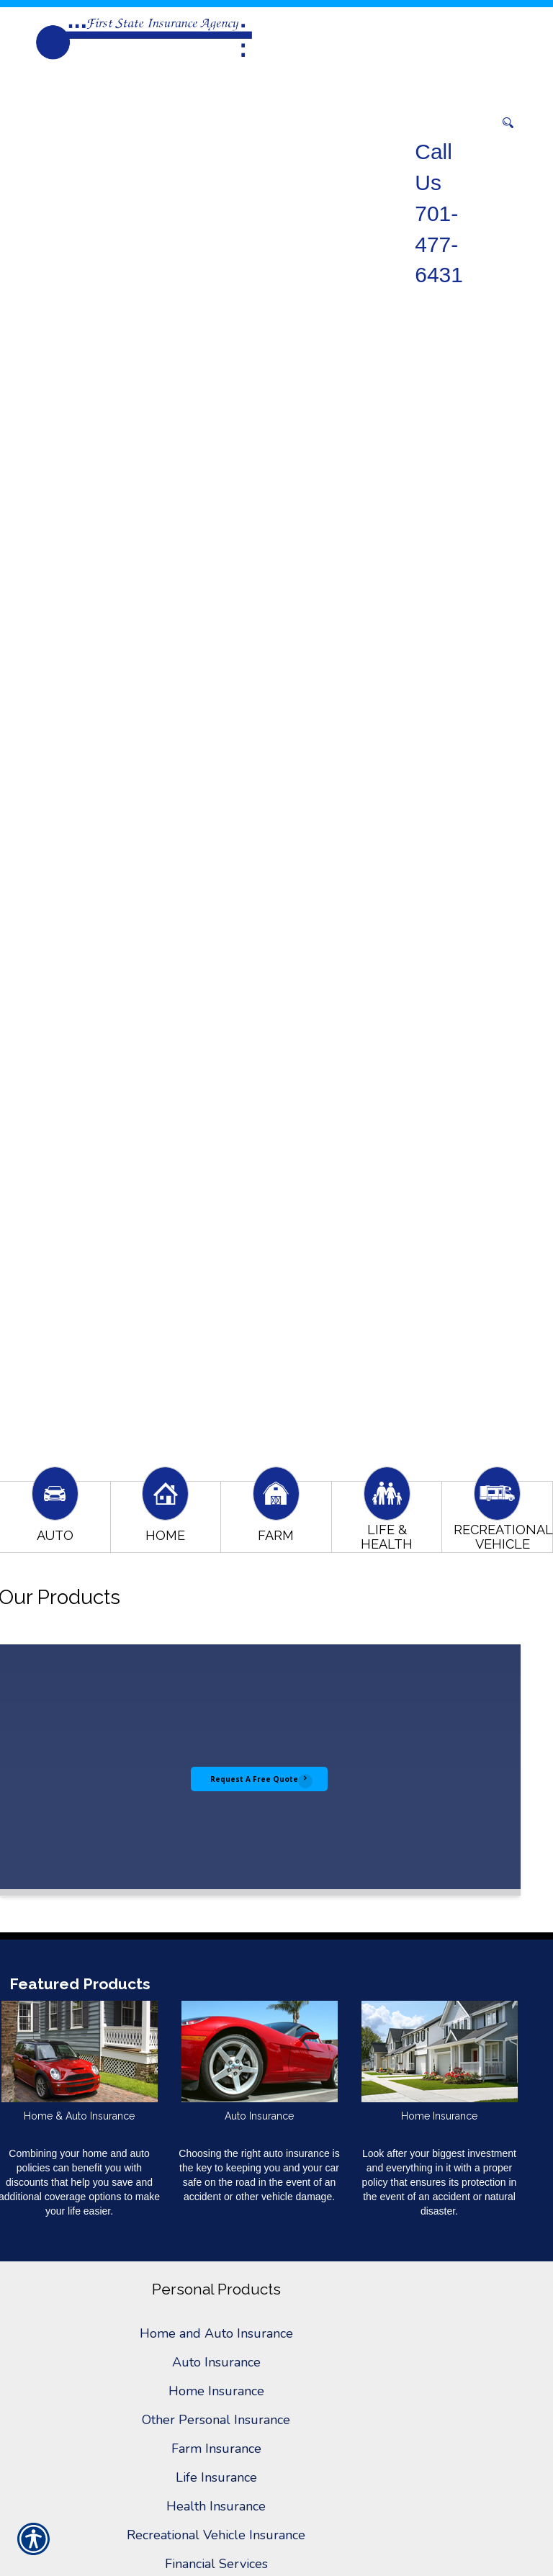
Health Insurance (216, 2506)
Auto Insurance (216, 2362)
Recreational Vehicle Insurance (216, 2535)
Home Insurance (216, 2391)
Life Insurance (216, 2477)
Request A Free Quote (254, 1779)
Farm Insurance (216, 2448)
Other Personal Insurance (216, 2419)
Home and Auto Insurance (216, 2333)
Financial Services (216, 2563)
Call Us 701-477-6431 (439, 213)
